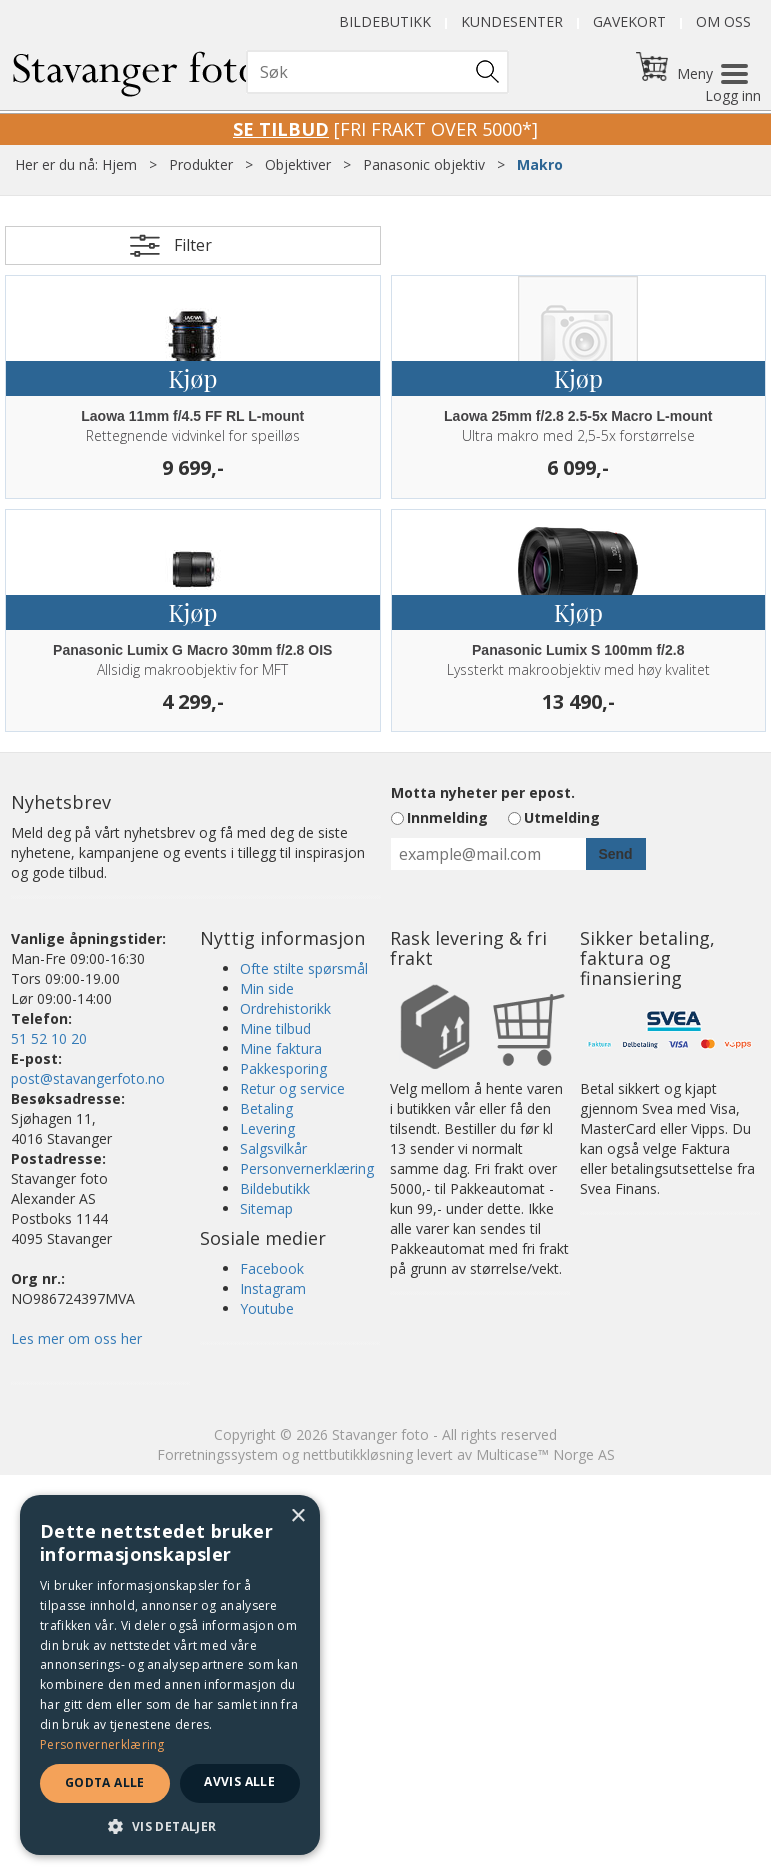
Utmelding (562, 817)
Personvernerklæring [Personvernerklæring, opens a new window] (102, 1744)
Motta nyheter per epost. (483, 792)
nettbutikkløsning (358, 1454)
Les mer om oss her (76, 1338)
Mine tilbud (275, 1028)
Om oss (723, 21)
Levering (267, 1128)
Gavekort (629, 21)
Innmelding (447, 817)
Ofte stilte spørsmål (304, 968)
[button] (170, 1825)
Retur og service (292, 1088)
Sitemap (266, 1208)
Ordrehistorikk (285, 1008)
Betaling (266, 1108)
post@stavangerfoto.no (88, 1078)
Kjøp (192, 378)
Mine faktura (281, 1048)
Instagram (273, 1288)
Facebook (272, 1268)
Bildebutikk (385, 21)
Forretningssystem (217, 1454)
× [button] (297, 1516)
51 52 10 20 (49, 1038)
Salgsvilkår (273, 1148)
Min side (267, 988)
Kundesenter (512, 21)
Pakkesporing (283, 1068)
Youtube (267, 1308)
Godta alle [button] (105, 1782)
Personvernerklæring (307, 1168)
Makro (540, 164)
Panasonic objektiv (424, 164)
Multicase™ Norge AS (545, 1454)
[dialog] (170, 1675)
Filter (193, 245)
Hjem (119, 164)
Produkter (201, 164)
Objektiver (298, 164)
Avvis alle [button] (239, 1781)
